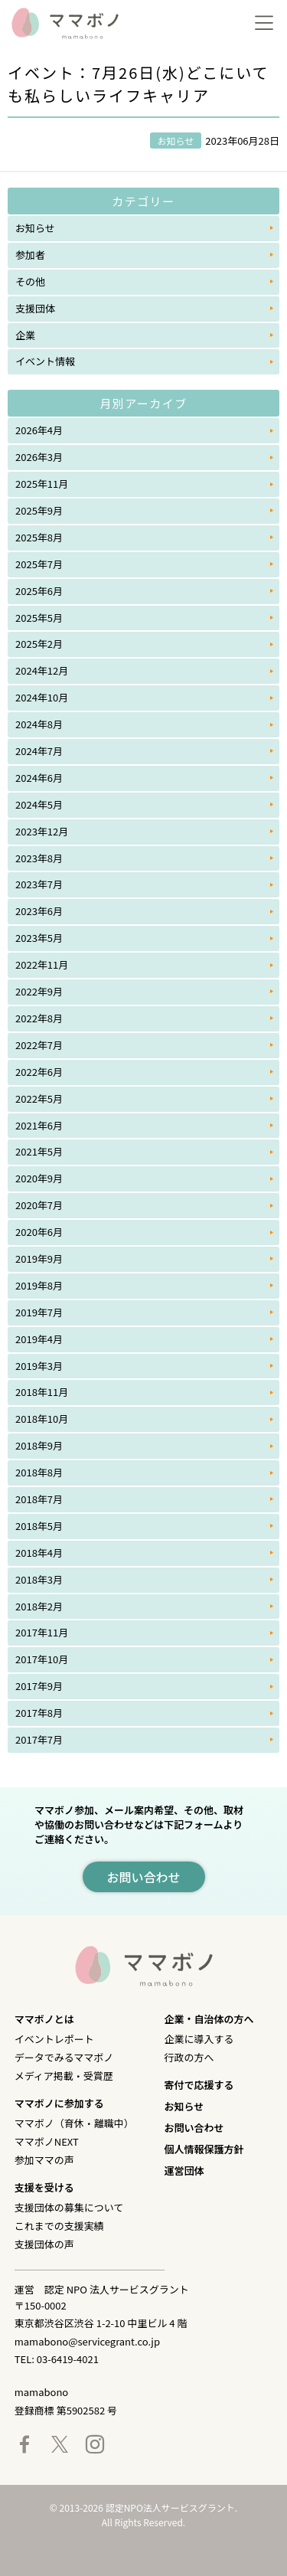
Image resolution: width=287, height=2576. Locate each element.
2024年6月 (39, 777)
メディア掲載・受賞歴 (64, 2075)
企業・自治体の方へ (209, 2019)
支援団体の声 (44, 2244)
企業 (25, 335)
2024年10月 (41, 697)
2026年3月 (39, 456)
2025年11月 (41, 483)
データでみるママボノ (64, 2057)
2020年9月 (39, 1178)
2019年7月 (39, 1312)
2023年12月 (41, 831)
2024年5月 (39, 804)
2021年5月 (39, 1151)
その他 (30, 281)
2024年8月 (39, 724)
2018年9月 (39, 1445)
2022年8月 (39, 1018)
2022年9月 (39, 991)
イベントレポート (54, 2039)
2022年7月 (39, 1045)
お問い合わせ (194, 2127)
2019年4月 (39, 1339)
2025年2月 (39, 643)
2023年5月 (39, 937)
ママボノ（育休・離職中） (74, 2123)
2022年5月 (39, 1098)
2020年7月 (39, 1205)
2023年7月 (39, 884)
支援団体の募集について (69, 2207)
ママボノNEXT (47, 2141)
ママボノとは (44, 2019)
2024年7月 (39, 751)
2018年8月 (39, 1472)
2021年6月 (39, 1125)
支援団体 (35, 308)
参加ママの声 (44, 2160)
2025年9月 (39, 510)
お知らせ (35, 228)
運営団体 (184, 2170)
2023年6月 (39, 911)
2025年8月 (39, 537)
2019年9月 (39, 1258)
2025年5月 (39, 617)
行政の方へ (189, 2057)
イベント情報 (45, 361)
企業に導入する (199, 2039)
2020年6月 (39, 1231)
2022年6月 (39, 1071)
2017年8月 (39, 1712)
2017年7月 (39, 1739)
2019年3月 (39, 1365)
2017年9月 (39, 1686)
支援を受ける (44, 2187)
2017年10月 (41, 1659)
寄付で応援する (199, 2084)
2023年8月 (39, 858)
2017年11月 (41, 1632)
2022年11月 (41, 964)
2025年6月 (39, 591)
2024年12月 (41, 670)
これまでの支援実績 (59, 2225)
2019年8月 (39, 1285)
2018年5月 (39, 1525)
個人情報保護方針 (204, 2149)
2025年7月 (39, 564)
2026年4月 (39, 430)
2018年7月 (39, 1499)
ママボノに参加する (59, 2103)
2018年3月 (39, 1579)
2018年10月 (41, 1418)
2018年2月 (39, 1606)
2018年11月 (41, 1391)
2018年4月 (39, 1552)
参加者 (30, 254)
